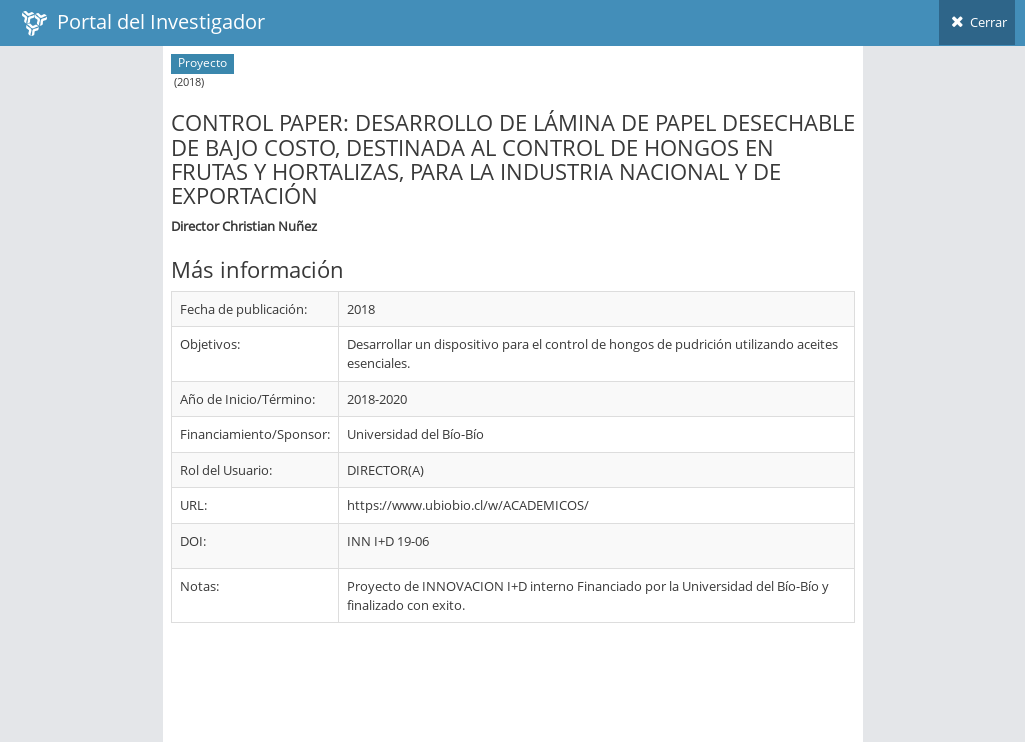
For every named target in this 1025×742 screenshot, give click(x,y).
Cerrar (977, 22)
